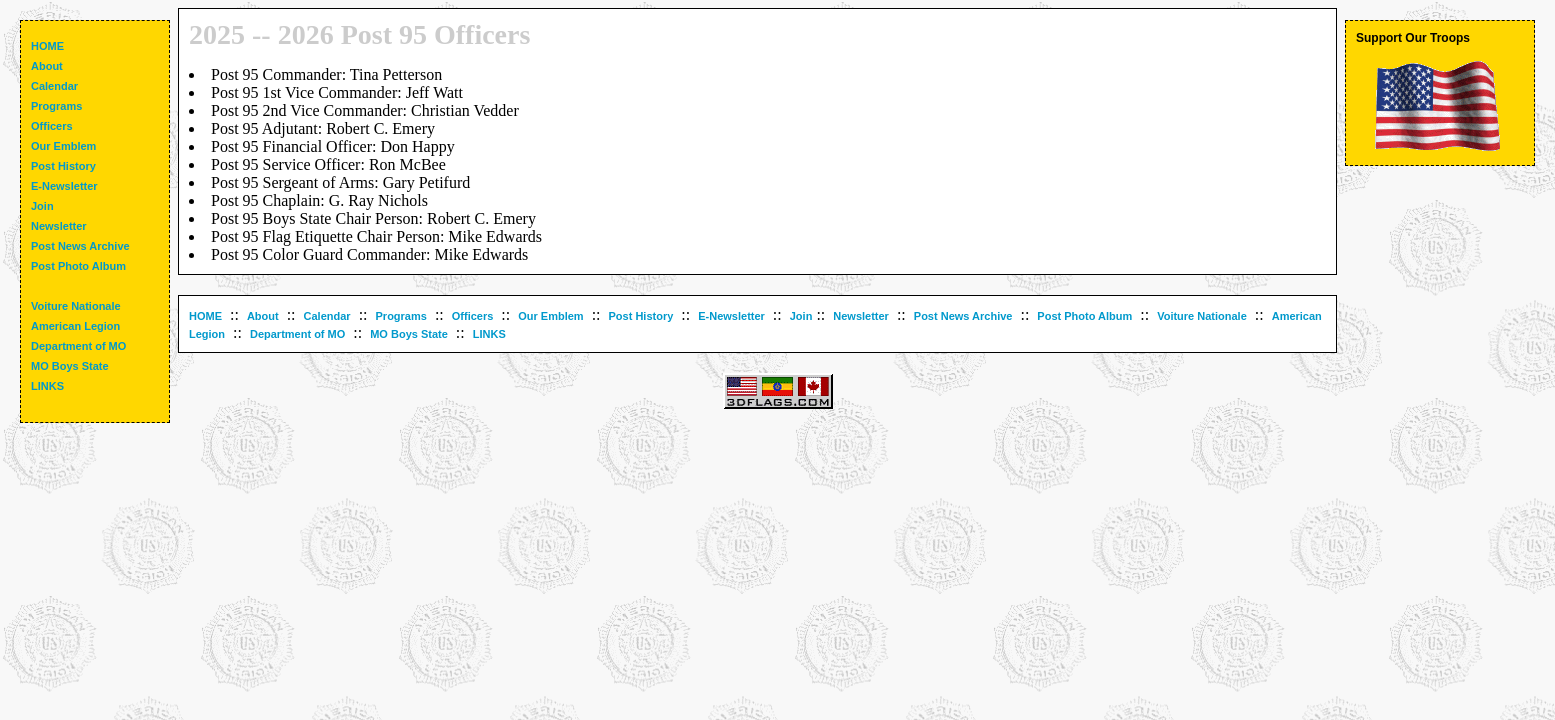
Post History (641, 316)
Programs (401, 316)
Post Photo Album (1084, 316)
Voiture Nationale (1202, 316)
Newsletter (861, 316)
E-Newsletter (731, 316)
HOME (205, 316)
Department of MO (297, 334)
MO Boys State (409, 334)
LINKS (489, 334)
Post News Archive (963, 316)
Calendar (327, 316)
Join (801, 316)
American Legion (75, 326)
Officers (473, 316)
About (263, 316)
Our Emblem (550, 316)
